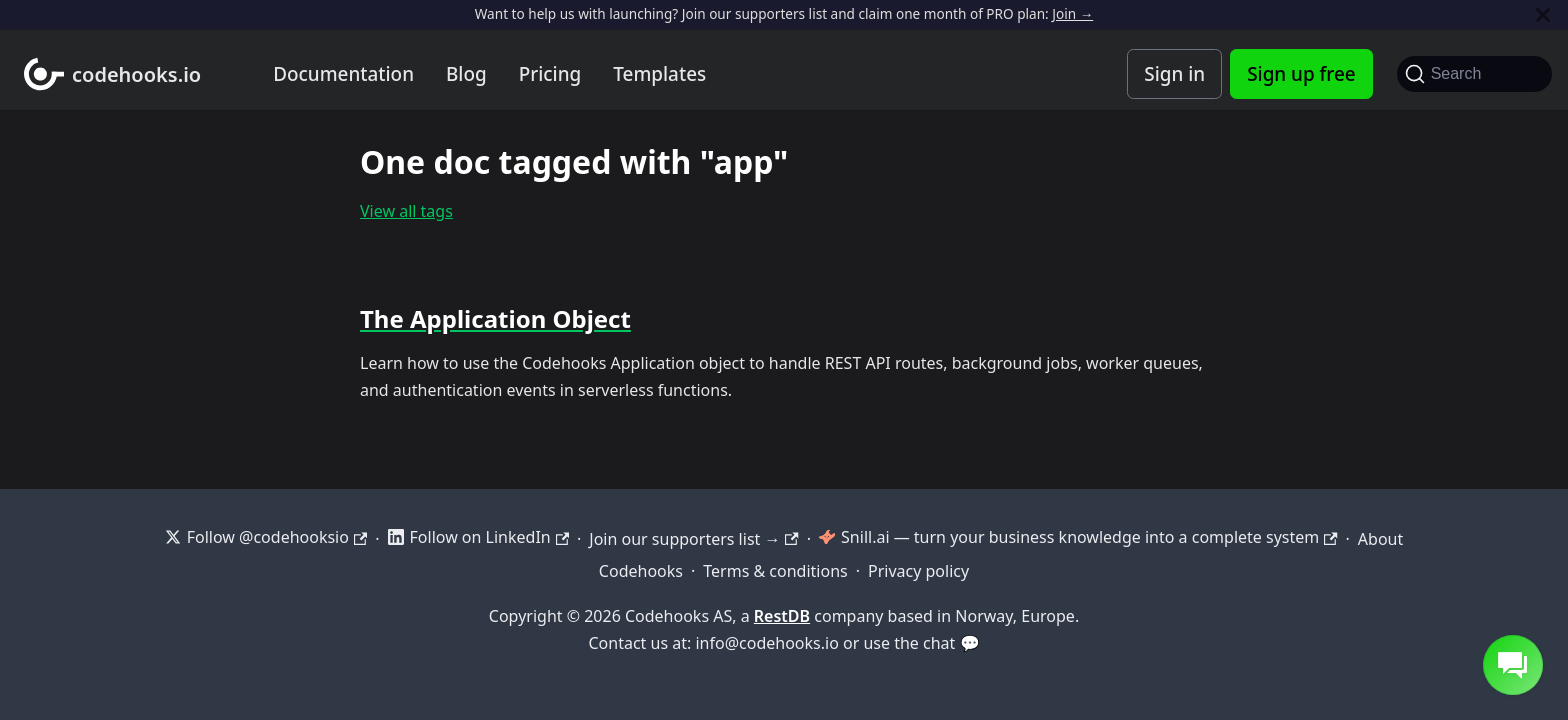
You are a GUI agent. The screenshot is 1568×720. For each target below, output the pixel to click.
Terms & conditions (775, 571)
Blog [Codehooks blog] (466, 74)
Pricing (550, 74)
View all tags (406, 211)
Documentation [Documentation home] (343, 74)
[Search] (1474, 74)
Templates (659, 74)
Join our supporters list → (693, 539)
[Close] (1543, 14)
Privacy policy (918, 571)
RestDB (782, 616)
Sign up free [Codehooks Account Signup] (1301, 74)
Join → (1072, 13)
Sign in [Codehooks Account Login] (1174, 74)
